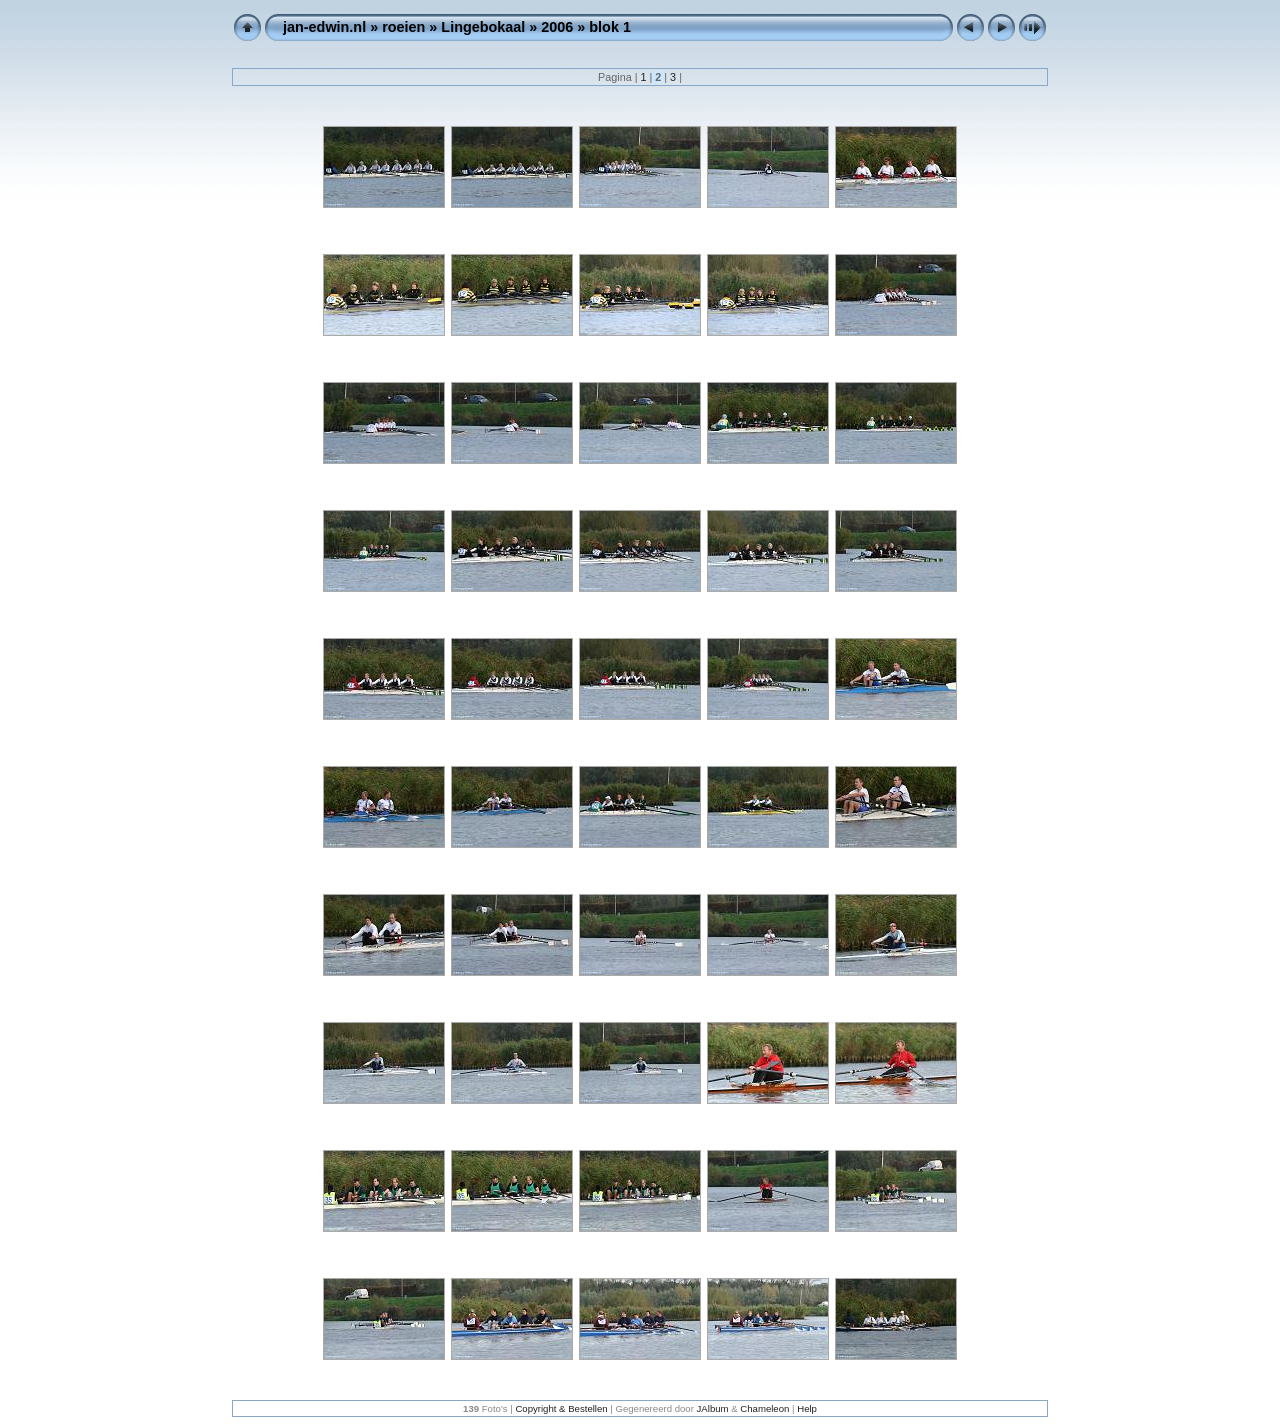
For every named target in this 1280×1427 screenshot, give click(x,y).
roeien (403, 27)
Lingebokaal (483, 27)
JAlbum (713, 1408)
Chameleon (764, 1408)
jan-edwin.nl (324, 27)
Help (807, 1408)
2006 (557, 27)
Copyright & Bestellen (561, 1408)
